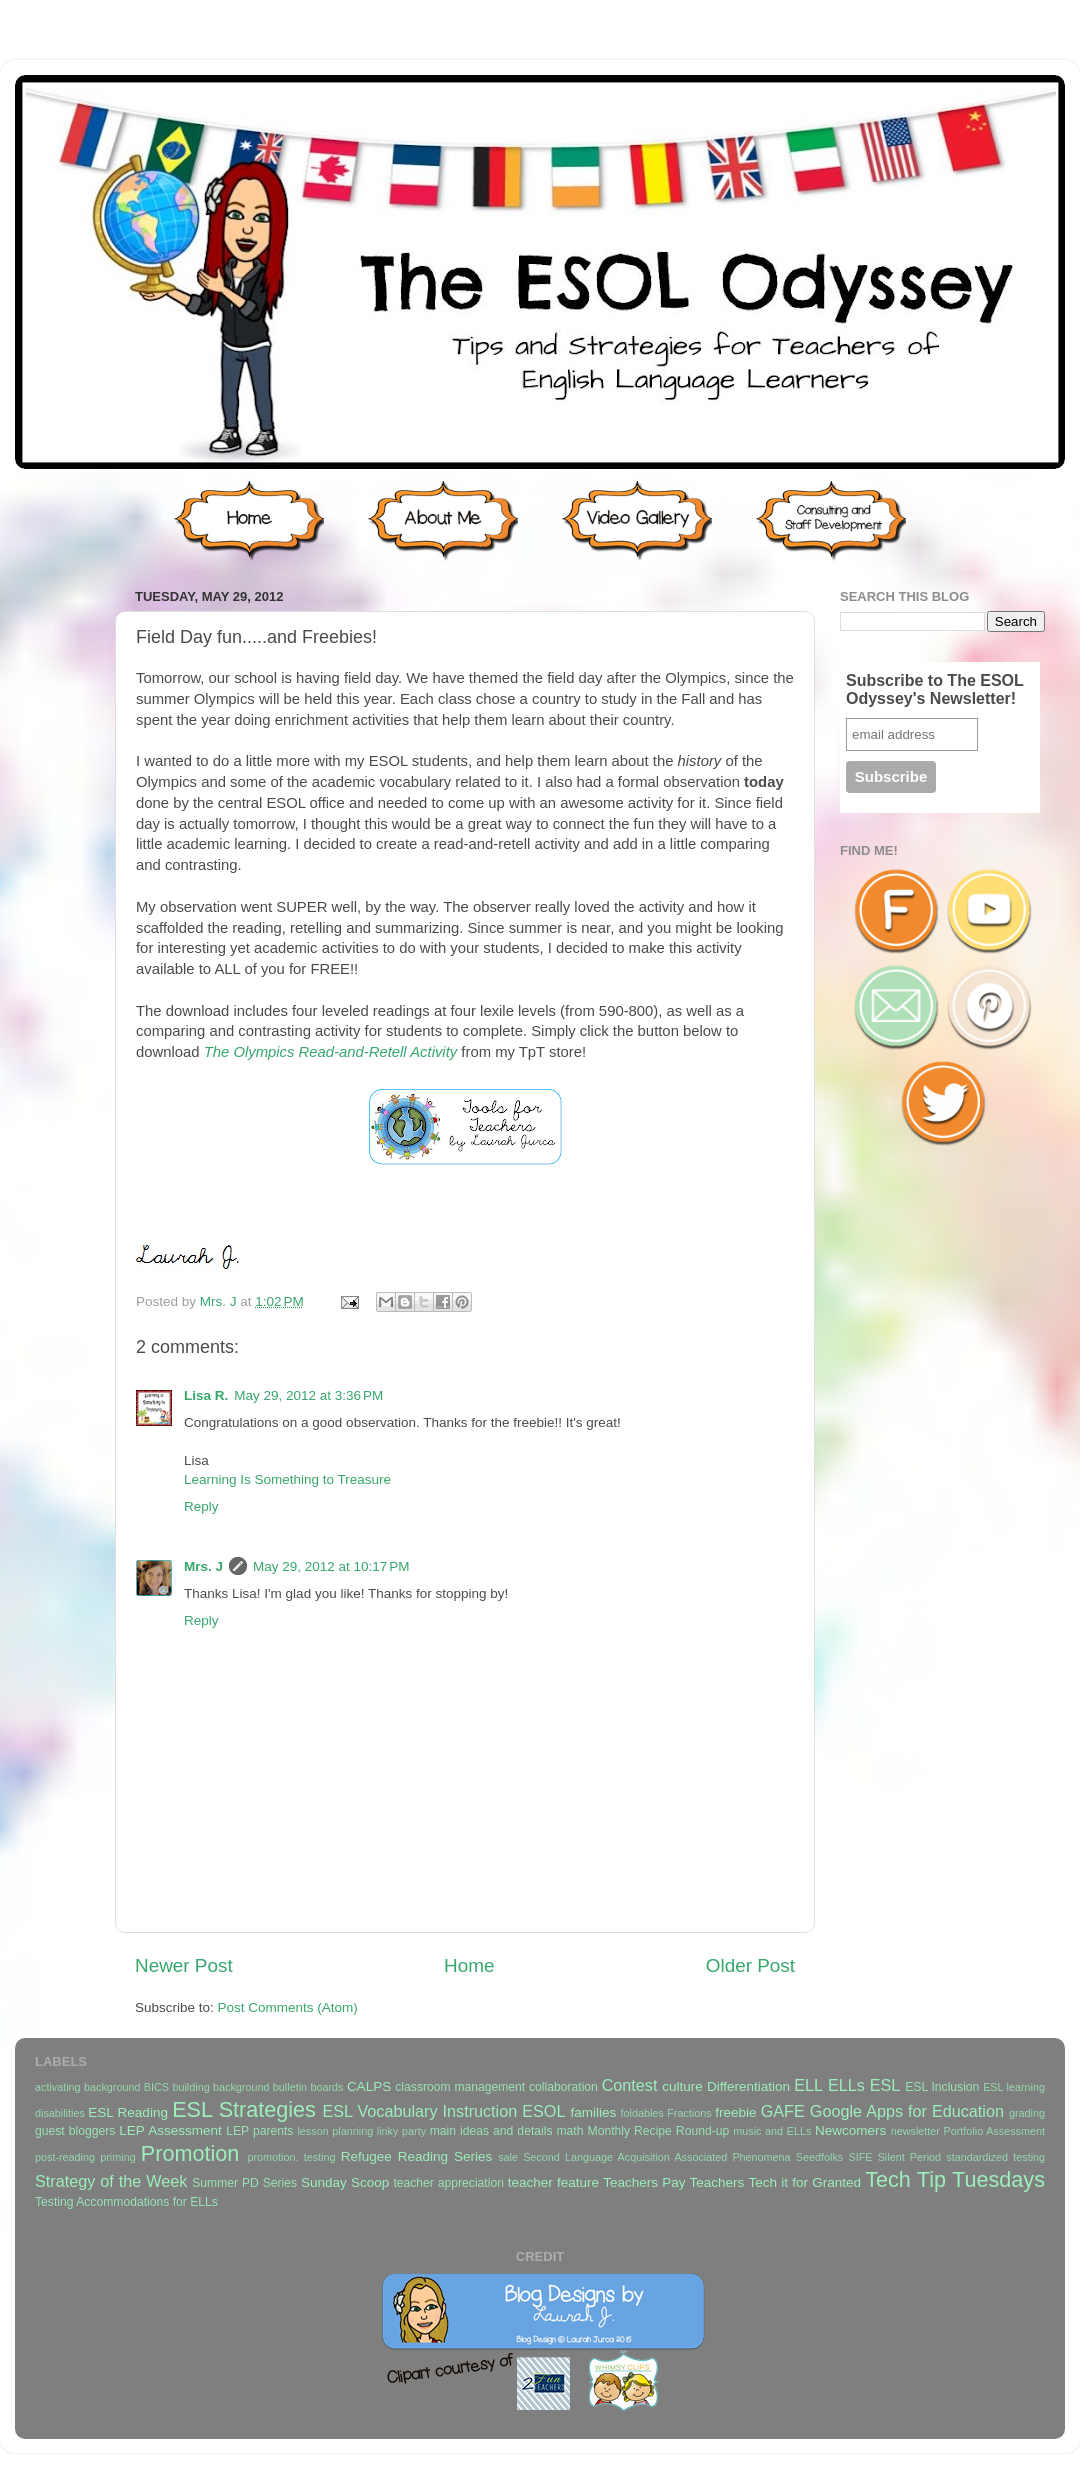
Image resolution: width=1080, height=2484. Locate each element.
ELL (808, 2085)
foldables (642, 2113)
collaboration (563, 2087)
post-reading (65, 2157)
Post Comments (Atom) (288, 2007)
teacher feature (553, 2182)
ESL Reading (128, 2112)
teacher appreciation (448, 2183)
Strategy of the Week (111, 2181)
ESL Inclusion (942, 2087)
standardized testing (995, 2157)
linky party (401, 2131)
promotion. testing (291, 2157)
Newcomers (850, 2130)
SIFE (860, 2157)
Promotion (190, 2153)
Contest (630, 2085)
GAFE (783, 2111)
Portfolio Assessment (994, 2131)
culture (682, 2086)
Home (469, 1965)
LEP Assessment (170, 2130)
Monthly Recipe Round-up (659, 2131)
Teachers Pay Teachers (673, 2182)
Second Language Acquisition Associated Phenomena (656, 2157)
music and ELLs (772, 2131)
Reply (201, 1506)
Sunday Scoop (345, 2182)
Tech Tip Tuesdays (955, 2179)
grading (1027, 2113)
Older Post (750, 1965)
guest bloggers (75, 2131)
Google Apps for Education (907, 2111)
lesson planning (335, 2131)
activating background (87, 2087)
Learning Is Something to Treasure (287, 1479)
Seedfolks (819, 2157)
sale (508, 2157)
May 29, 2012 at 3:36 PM (308, 1395)
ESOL (543, 2111)
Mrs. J (220, 1301)
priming (117, 2157)
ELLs (846, 2085)
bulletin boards (308, 2087)
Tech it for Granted (804, 2182)
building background (220, 2087)
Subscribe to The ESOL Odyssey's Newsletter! (935, 689)
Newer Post (184, 1965)
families (593, 2112)
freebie (735, 2112)
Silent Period (909, 2157)
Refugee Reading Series (416, 2156)
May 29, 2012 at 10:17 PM (331, 1566)
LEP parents (259, 2131)
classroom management (460, 2087)
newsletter (915, 2131)
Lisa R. (206, 1395)
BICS (156, 2087)
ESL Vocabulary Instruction (419, 2111)
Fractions (689, 2113)
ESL (885, 2085)
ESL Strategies (244, 2109)
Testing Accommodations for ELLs (126, 2202)
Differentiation (748, 2086)
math (570, 2131)
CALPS (369, 2086)
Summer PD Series (244, 2183)
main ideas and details (491, 2131)
